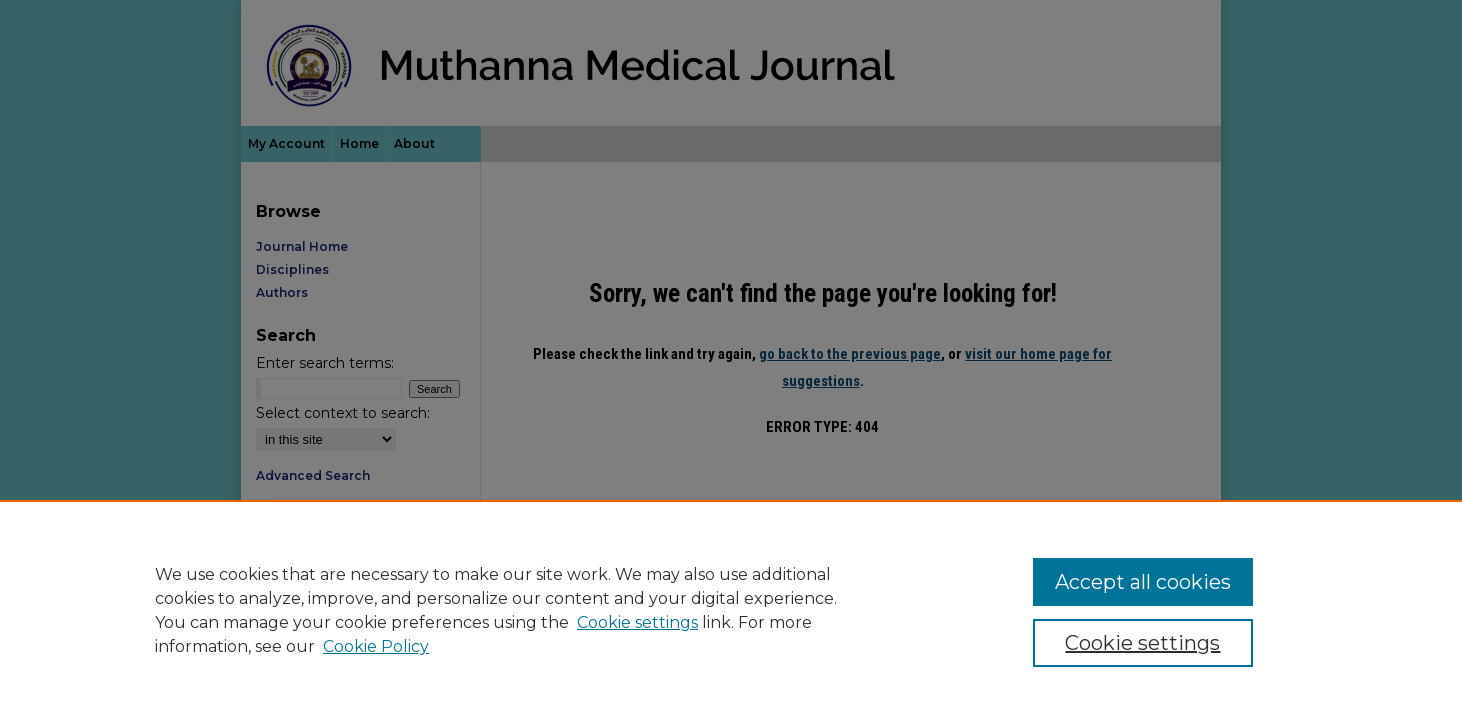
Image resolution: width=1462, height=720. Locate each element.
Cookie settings (637, 622)
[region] (731, 610)
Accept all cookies (1143, 582)
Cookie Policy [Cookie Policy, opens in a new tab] (376, 646)
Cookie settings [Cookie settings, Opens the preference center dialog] (1142, 643)
